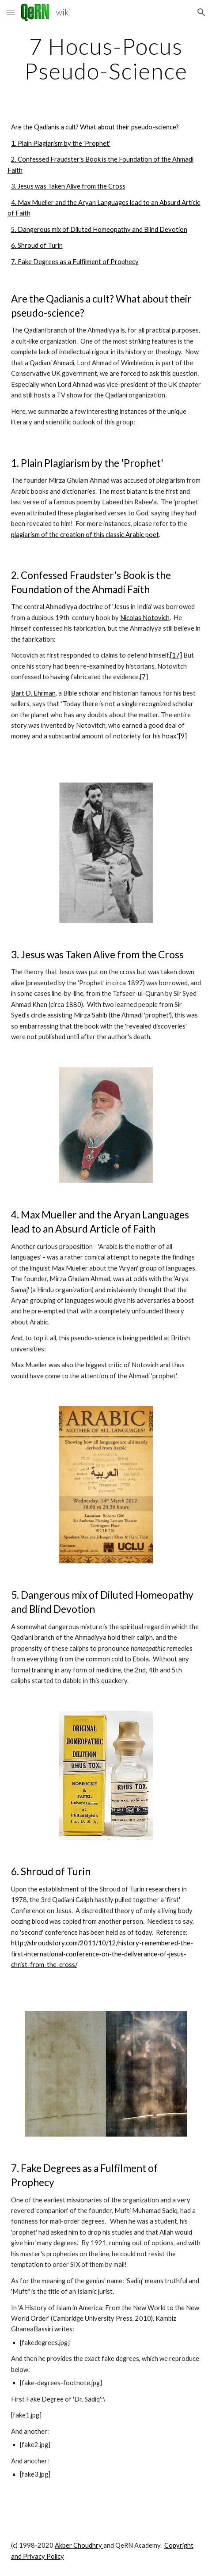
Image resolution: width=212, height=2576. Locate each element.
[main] (106, 58)
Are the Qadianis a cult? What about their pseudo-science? (95, 127)
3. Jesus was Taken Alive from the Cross (68, 186)
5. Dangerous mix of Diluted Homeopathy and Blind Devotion (99, 229)
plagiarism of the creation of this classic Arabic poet (85, 534)
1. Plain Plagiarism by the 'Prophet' (60, 143)
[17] (176, 655)
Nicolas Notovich (145, 617)
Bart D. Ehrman (33, 693)
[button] (10, 12)
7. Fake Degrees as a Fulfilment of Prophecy (75, 261)
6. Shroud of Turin (37, 245)
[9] (183, 736)
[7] (144, 677)
